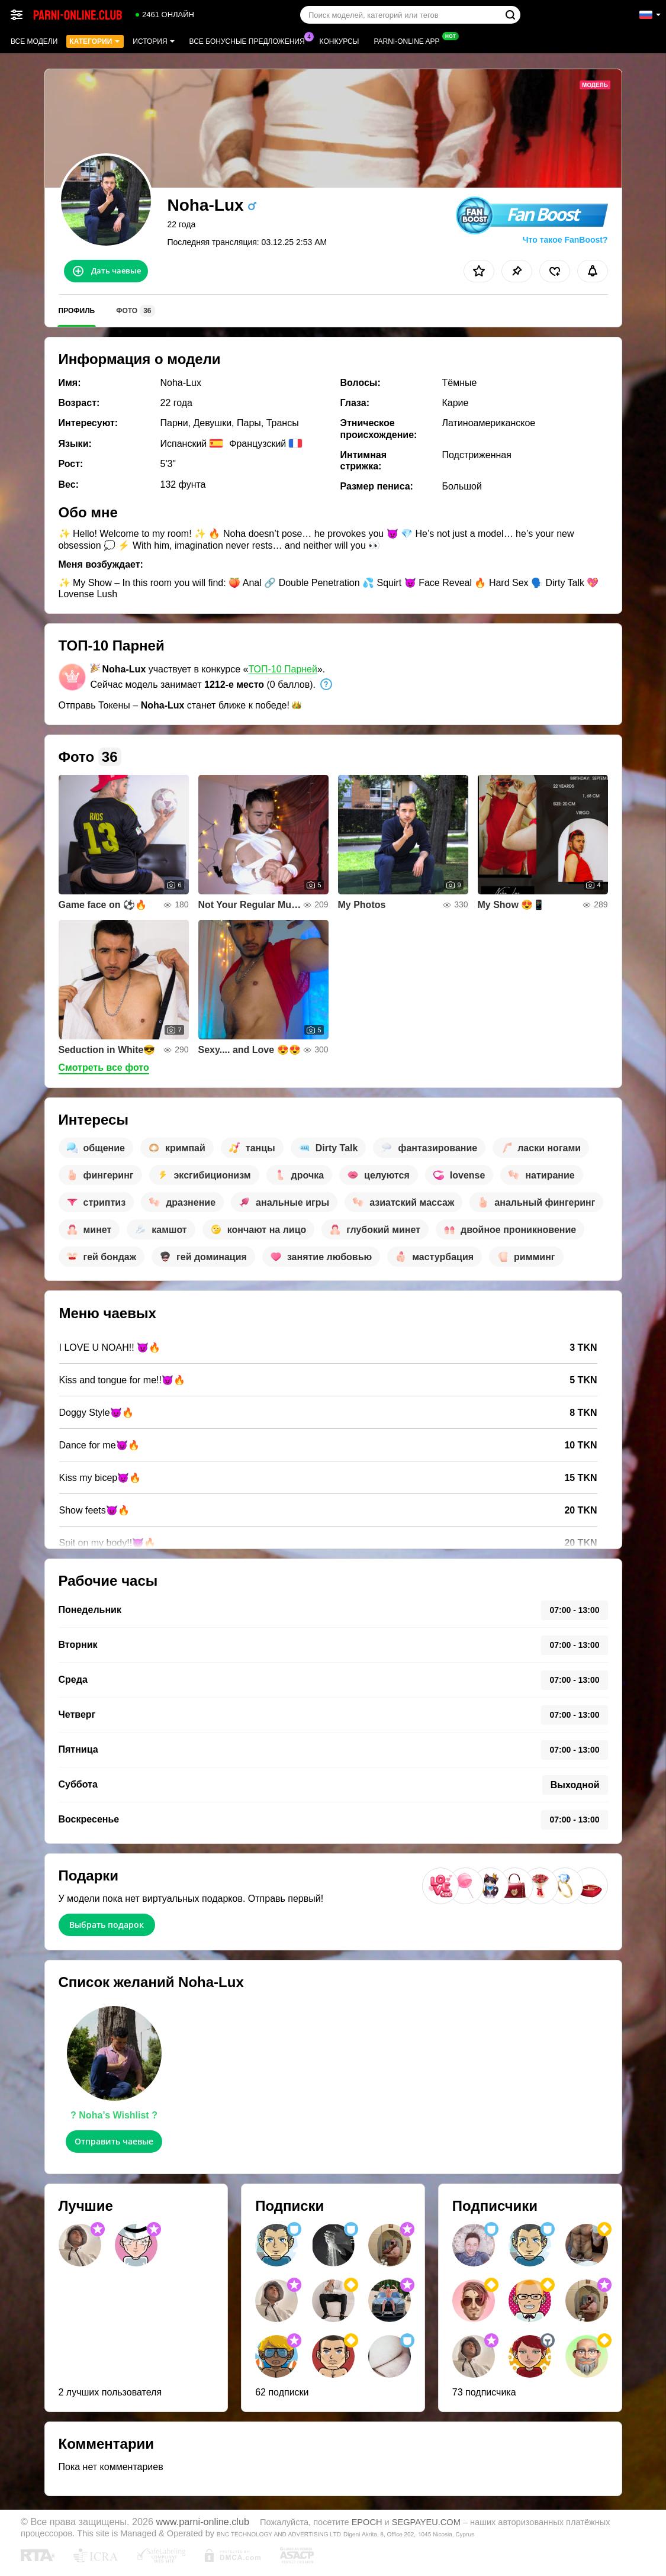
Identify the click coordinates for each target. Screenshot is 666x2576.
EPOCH (367, 2522)
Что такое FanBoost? (565, 239)
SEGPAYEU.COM (426, 2522)
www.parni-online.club (202, 2521)
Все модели (34, 41)
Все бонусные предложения (250, 40)
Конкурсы (339, 41)
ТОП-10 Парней (282, 669)
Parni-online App (409, 40)
